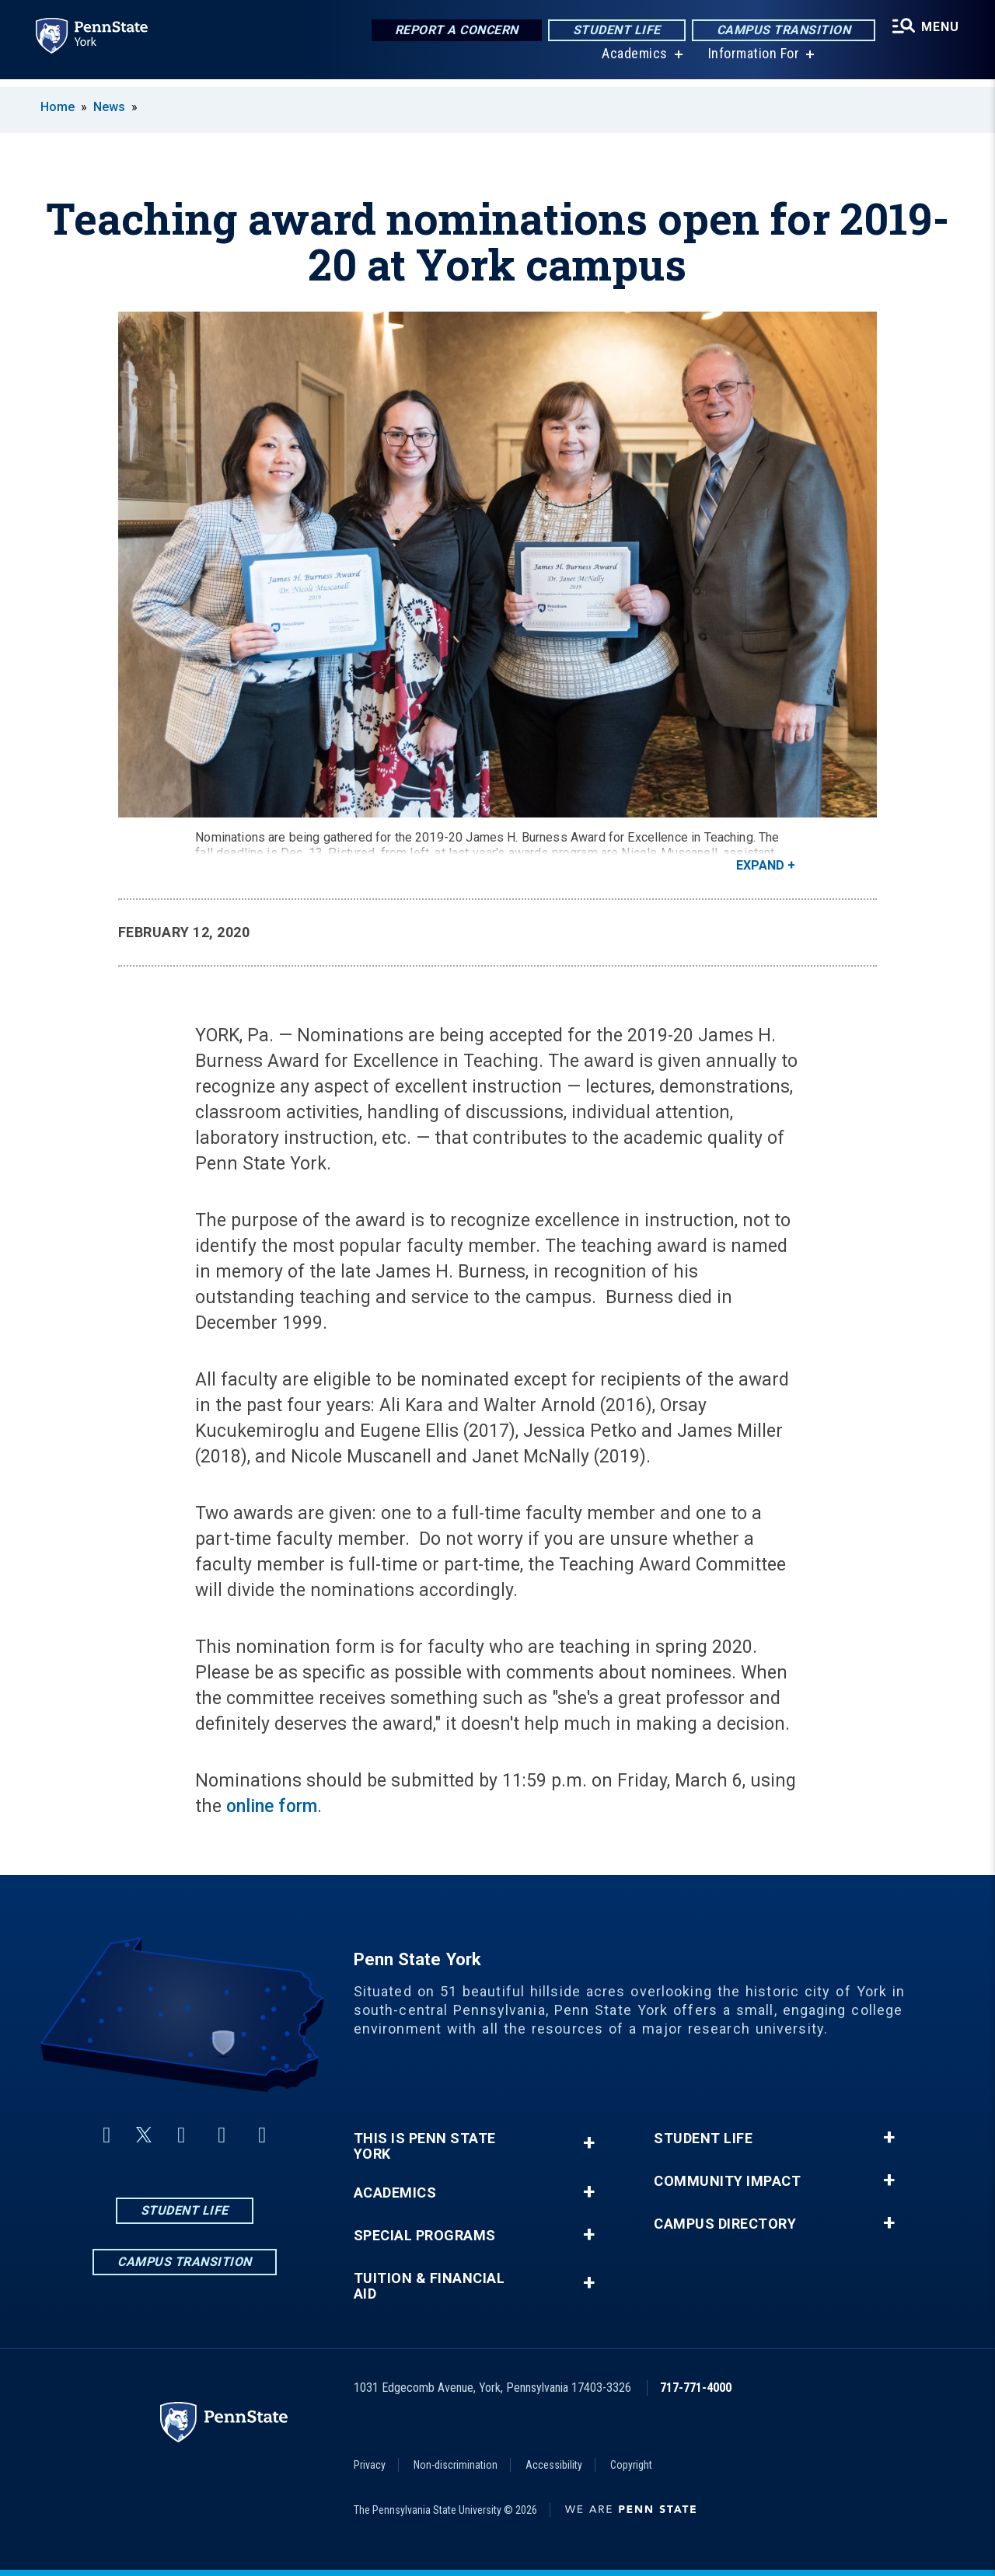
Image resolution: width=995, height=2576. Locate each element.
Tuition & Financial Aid (429, 2286)
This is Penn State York (425, 2146)
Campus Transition (781, 30)
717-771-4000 (695, 2387)
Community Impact (727, 2181)
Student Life (614, 30)
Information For (752, 62)
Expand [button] (760, 865)
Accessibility (553, 2465)
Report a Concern (454, 30)
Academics (633, 62)
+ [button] (589, 2143)
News (109, 106)
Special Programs (425, 2235)
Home (57, 106)
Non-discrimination (456, 2465)
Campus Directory (725, 2224)
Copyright (631, 2465)
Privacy (370, 2465)
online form (271, 1806)
